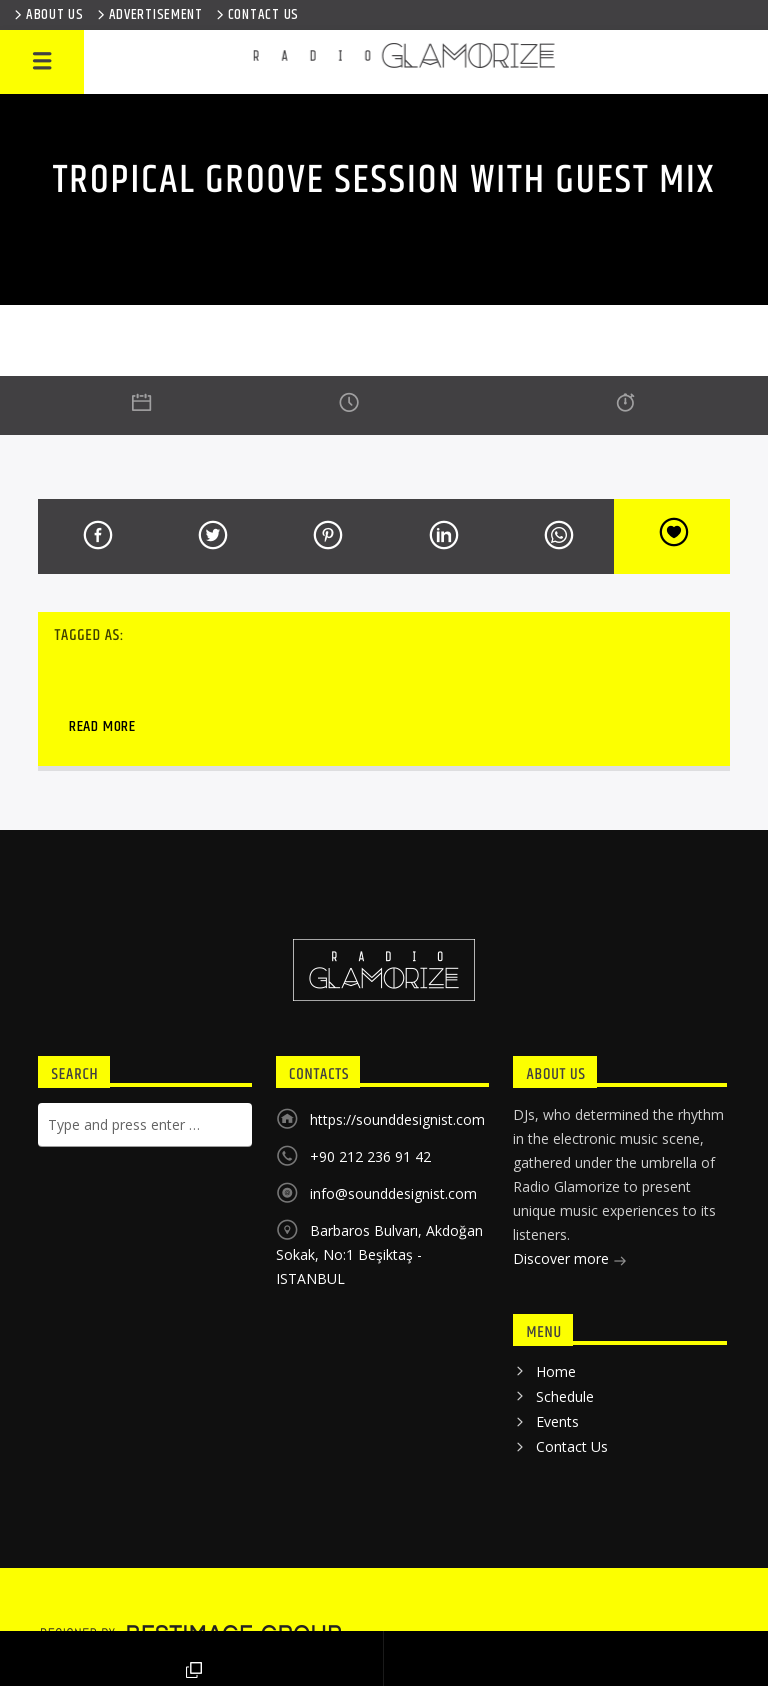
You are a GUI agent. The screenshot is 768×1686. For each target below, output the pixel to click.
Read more (102, 726)
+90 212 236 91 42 (370, 1156)
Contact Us (572, 1446)
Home (556, 1371)
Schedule (565, 1396)
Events (557, 1421)
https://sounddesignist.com (397, 1119)
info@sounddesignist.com (393, 1193)
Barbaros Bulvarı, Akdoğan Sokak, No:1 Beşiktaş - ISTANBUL (379, 1254)
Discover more (570, 1260)
